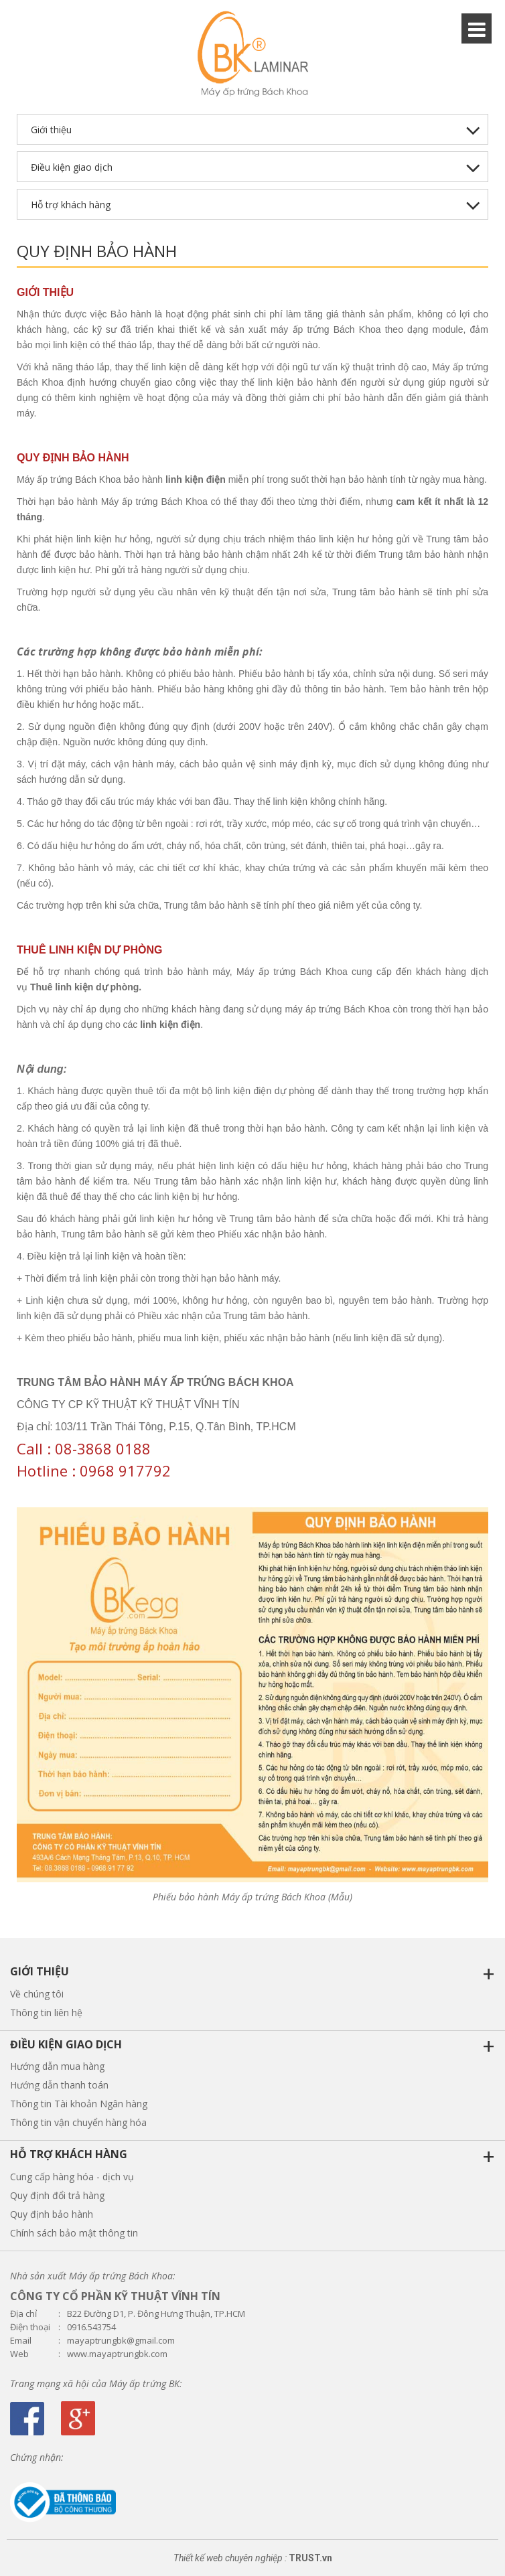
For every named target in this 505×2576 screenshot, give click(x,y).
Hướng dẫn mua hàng (57, 2066)
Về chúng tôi (37, 1993)
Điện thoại (30, 2327)
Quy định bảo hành (51, 2214)
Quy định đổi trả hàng (57, 2195)
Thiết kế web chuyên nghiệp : (230, 2558)
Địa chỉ (23, 2314)
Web (19, 2354)
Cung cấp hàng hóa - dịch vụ (72, 2176)
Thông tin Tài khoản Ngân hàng (78, 2103)
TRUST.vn (310, 2558)
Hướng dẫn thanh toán (59, 2084)
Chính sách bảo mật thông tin (74, 2232)
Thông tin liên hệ (46, 2012)
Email (20, 2341)
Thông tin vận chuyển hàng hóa (78, 2122)
